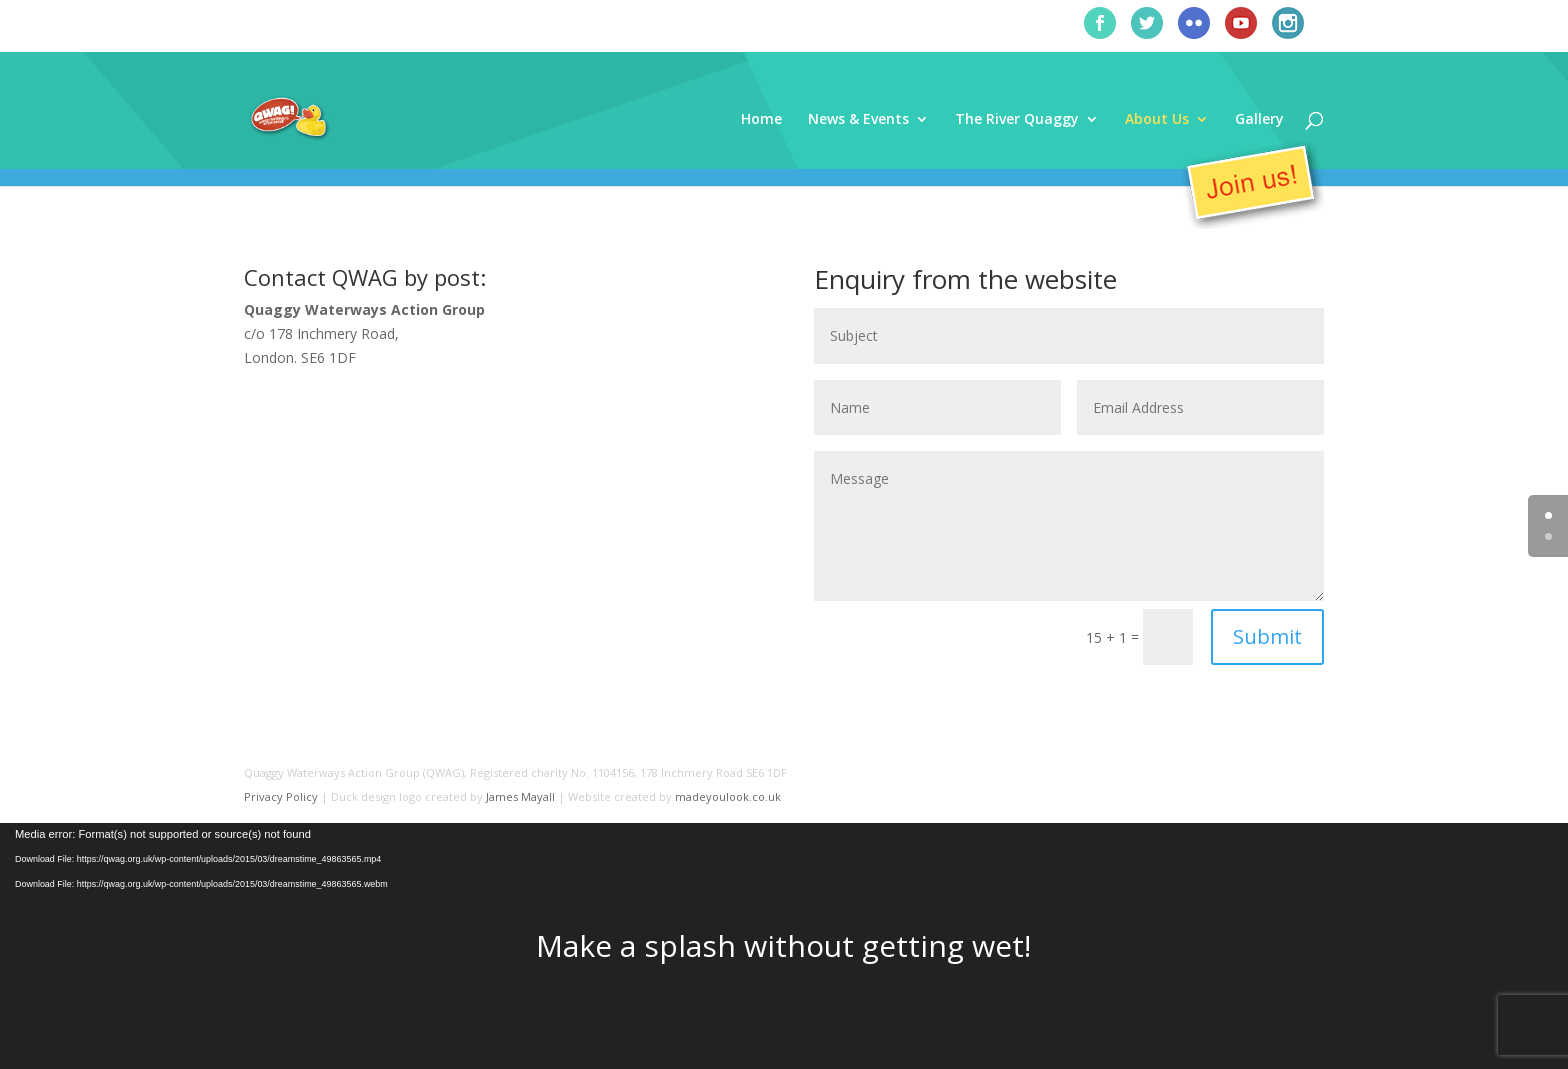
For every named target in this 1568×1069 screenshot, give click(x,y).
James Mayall (520, 796)
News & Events (858, 120)
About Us (1157, 120)
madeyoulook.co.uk (728, 796)
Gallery (1259, 120)
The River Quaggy (1017, 120)
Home (761, 120)
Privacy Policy (281, 796)
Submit (1267, 636)
